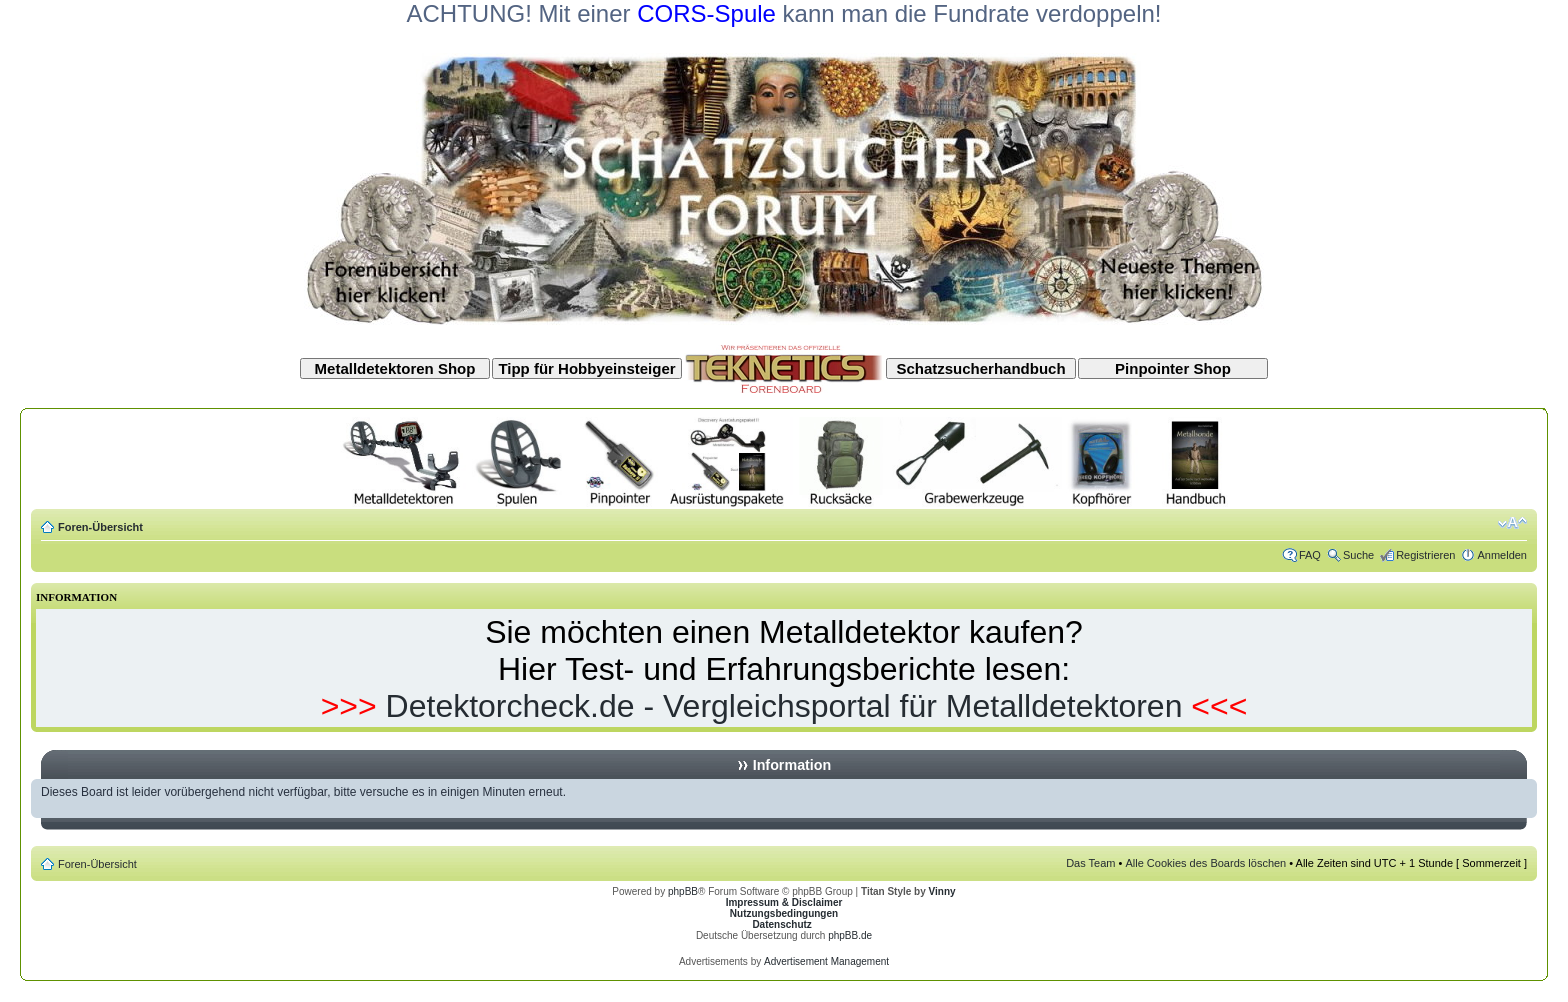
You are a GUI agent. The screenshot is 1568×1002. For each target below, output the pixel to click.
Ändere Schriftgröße (1512, 523)
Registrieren (1425, 555)
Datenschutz (781, 924)
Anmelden (1502, 555)
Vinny (942, 891)
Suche (1358, 555)
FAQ (1310, 555)
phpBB (683, 891)
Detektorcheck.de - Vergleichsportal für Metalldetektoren (784, 706)
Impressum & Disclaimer (784, 902)
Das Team (1090, 863)
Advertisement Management (826, 961)
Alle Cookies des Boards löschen (1205, 863)
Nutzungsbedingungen (784, 913)
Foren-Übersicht (100, 527)
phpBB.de (850, 935)
